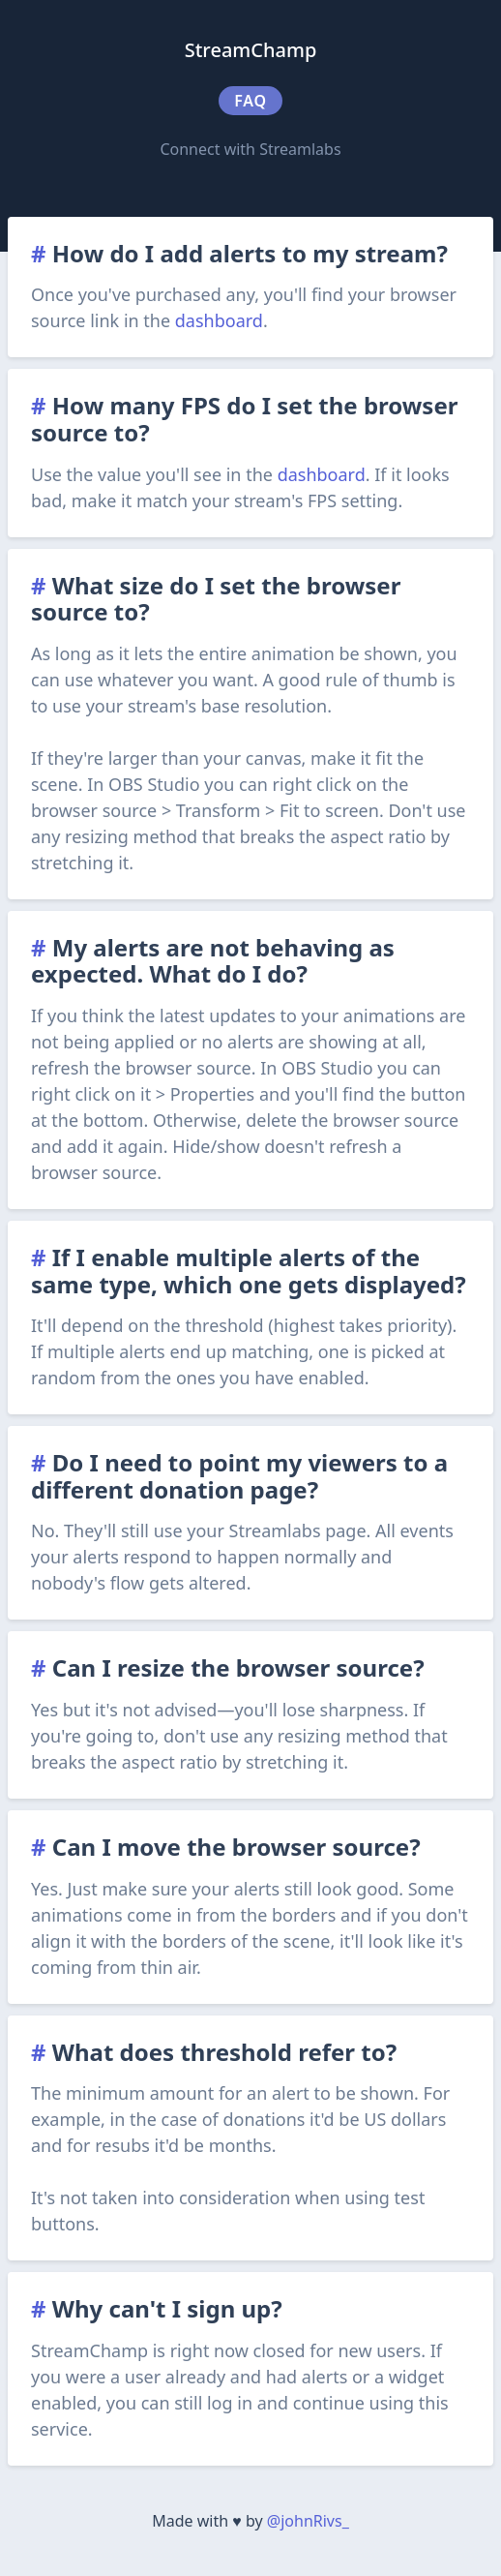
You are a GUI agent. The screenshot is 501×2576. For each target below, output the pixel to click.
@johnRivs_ (308, 2520)
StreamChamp (251, 50)
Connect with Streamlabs (250, 149)
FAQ (250, 100)
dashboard (219, 320)
